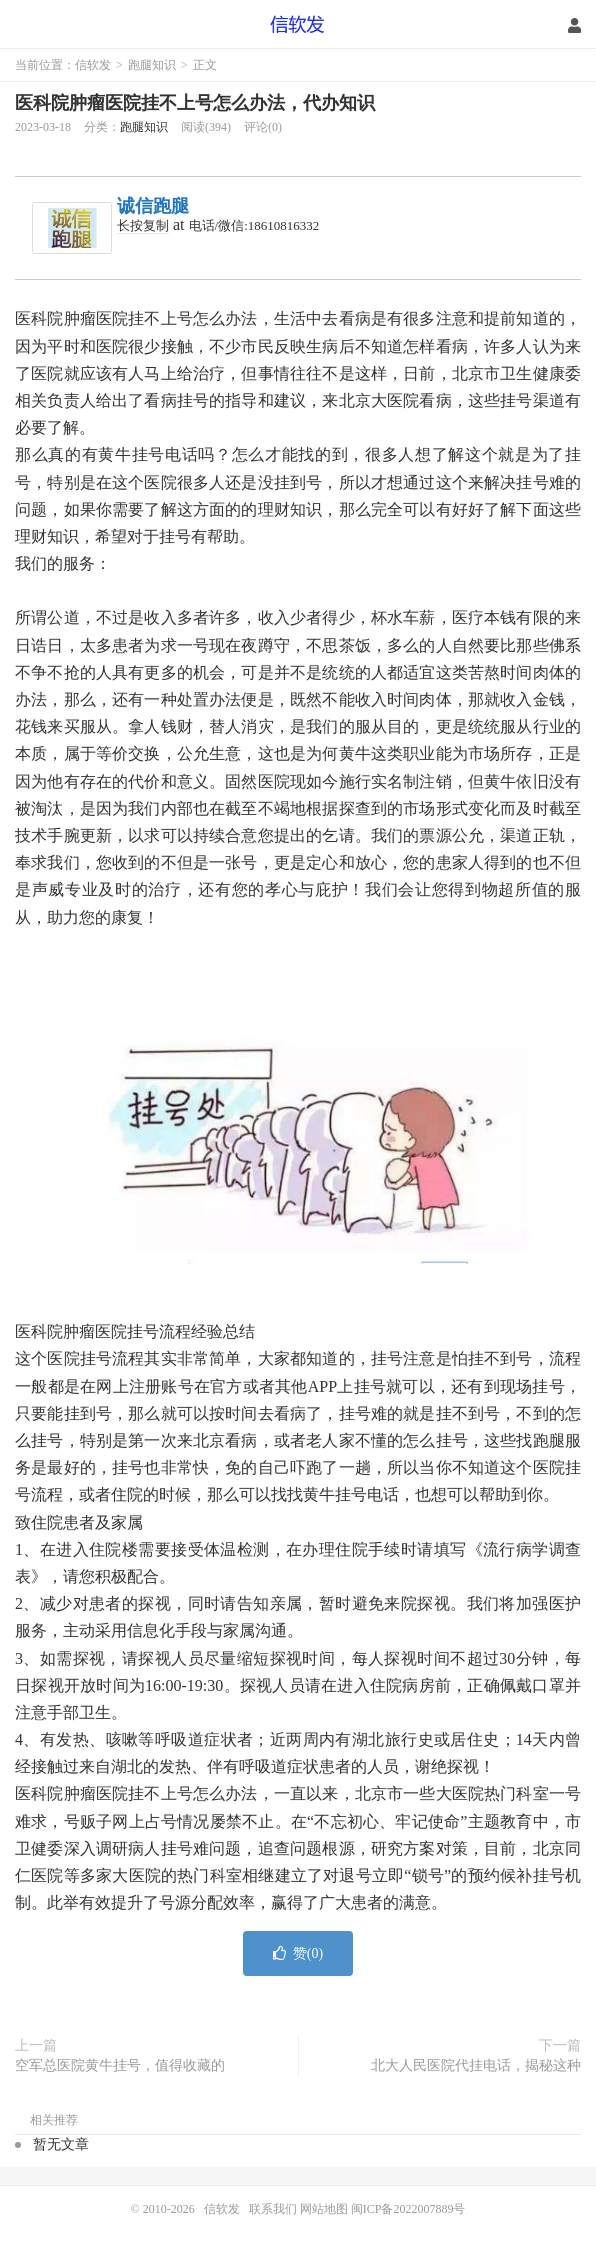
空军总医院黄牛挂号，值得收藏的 (120, 2065)
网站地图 (324, 2209)
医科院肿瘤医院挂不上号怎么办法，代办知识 (195, 103)
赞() (298, 1953)
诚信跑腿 (153, 206)
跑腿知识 (152, 65)
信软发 (298, 25)
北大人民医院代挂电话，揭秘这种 (476, 2065)
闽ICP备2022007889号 (408, 2209)
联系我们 (274, 2209)
